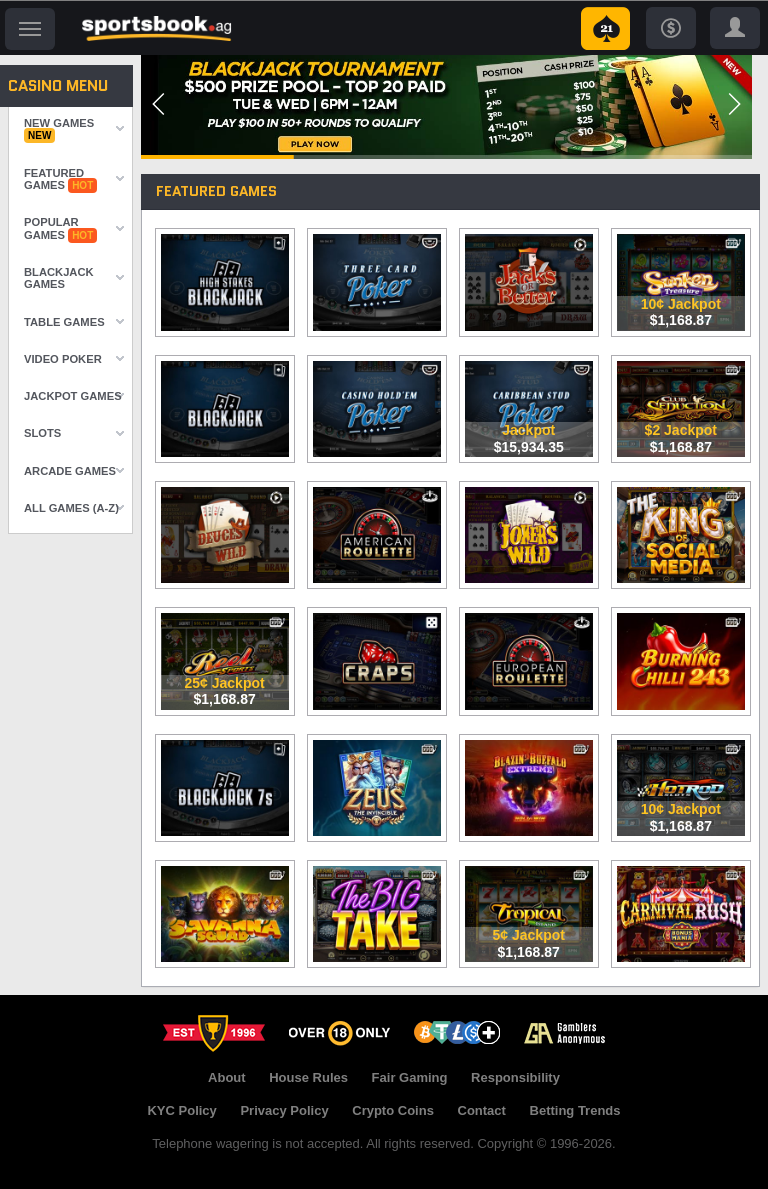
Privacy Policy (284, 1110)
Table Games (64, 322)
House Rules (308, 1077)
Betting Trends (575, 1110)
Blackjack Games (59, 278)
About (227, 1077)
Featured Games (60, 180)
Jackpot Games (73, 396)
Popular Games (60, 229)
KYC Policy (181, 1110)
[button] (159, 104)
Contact (482, 1110)
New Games (59, 130)
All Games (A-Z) (71, 508)
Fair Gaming (410, 1077)
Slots (42, 433)
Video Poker (63, 359)
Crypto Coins (393, 1110)
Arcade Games (70, 471)
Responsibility (515, 1077)
